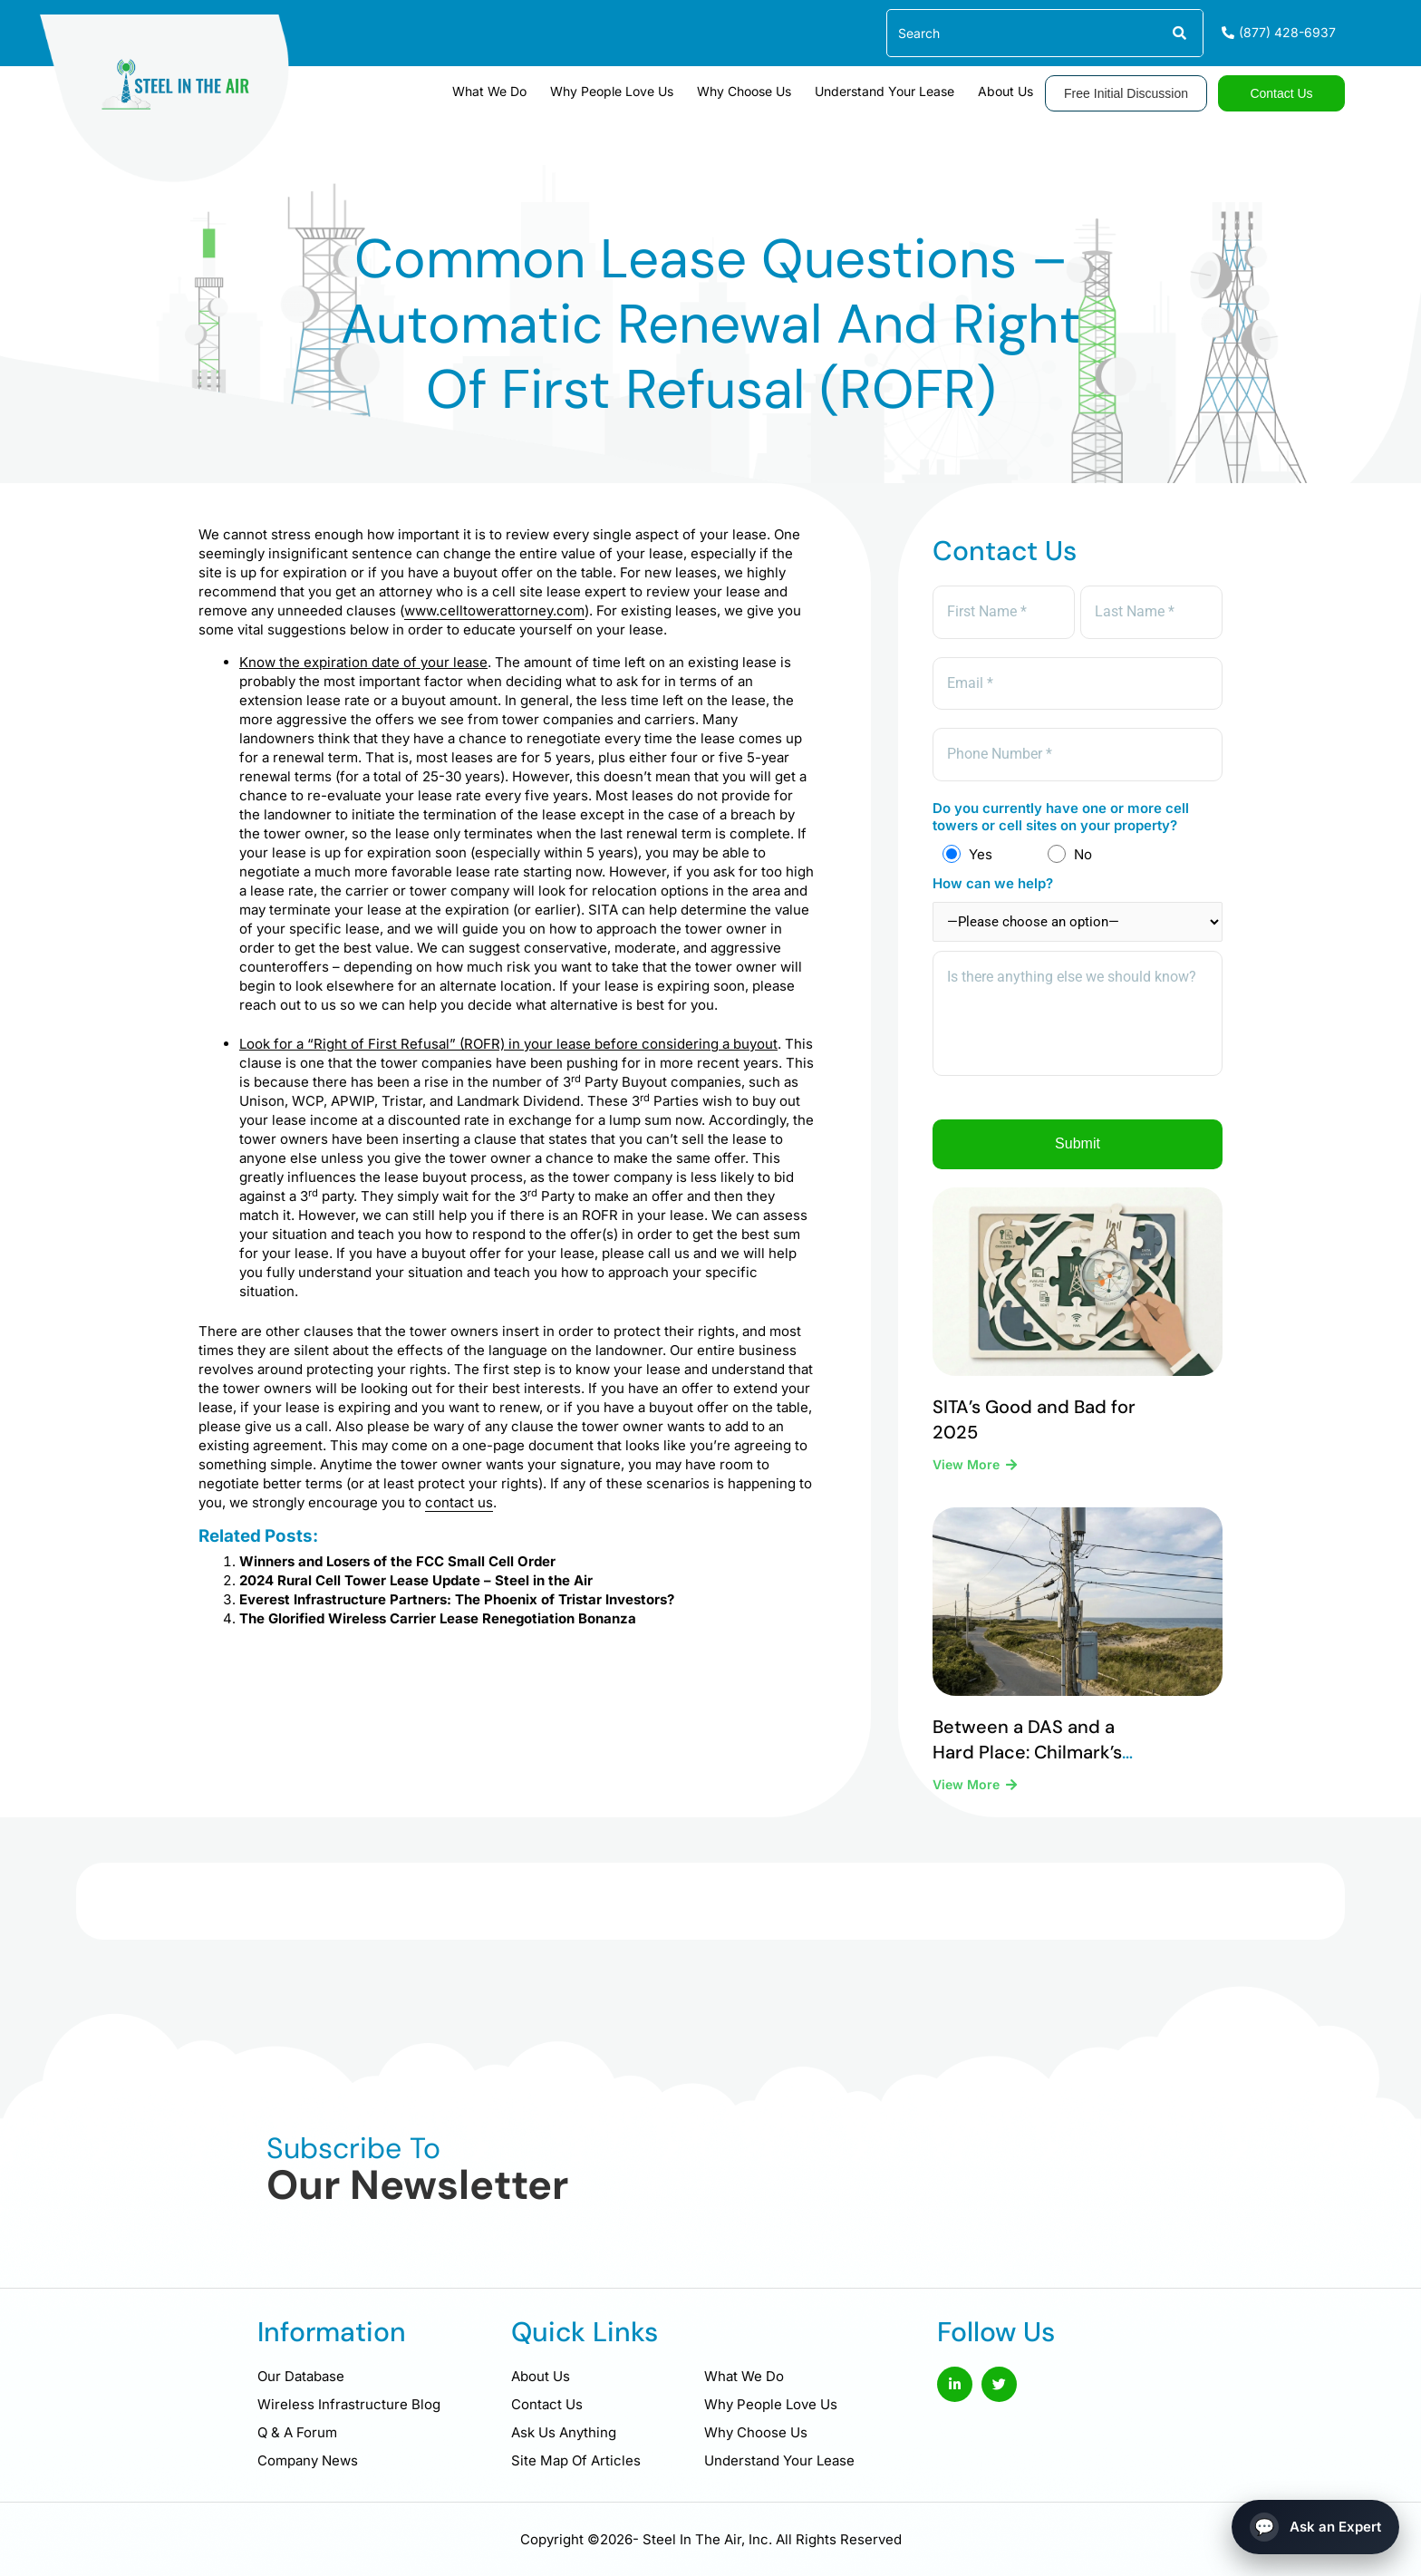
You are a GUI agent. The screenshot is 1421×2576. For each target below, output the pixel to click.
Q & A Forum (297, 2432)
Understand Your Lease (884, 91)
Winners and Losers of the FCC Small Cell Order (397, 1561)
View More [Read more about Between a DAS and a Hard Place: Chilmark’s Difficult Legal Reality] (968, 1784)
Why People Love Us (611, 91)
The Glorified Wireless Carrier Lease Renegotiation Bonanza (437, 1618)
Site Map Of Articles (576, 2460)
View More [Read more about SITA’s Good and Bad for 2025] (968, 1464)
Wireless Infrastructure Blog (348, 2404)
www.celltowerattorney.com (494, 610)
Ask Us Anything (563, 2432)
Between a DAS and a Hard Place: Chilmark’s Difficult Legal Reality (1027, 1752)
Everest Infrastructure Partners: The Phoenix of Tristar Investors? (456, 1599)
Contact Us (547, 2404)
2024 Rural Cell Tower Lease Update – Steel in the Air (416, 1580)
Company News (307, 2460)
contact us (459, 1502)
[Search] (1179, 33)
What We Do (489, 91)
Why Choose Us (744, 91)
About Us (1005, 91)
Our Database (300, 2376)
